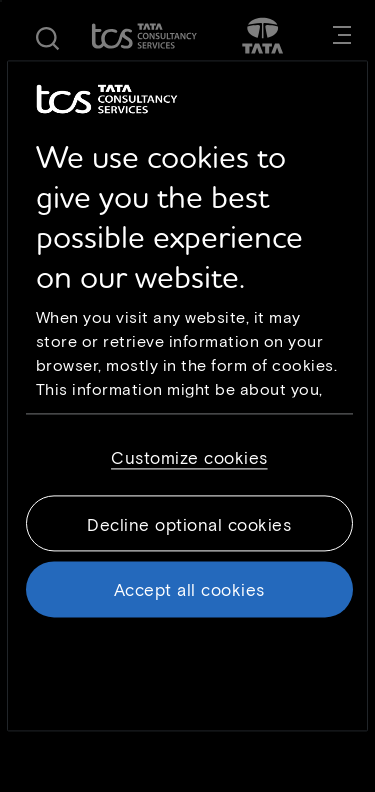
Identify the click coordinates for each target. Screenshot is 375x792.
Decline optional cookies (189, 524)
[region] (188, 395)
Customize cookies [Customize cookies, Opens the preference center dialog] (189, 457)
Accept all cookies (189, 589)
